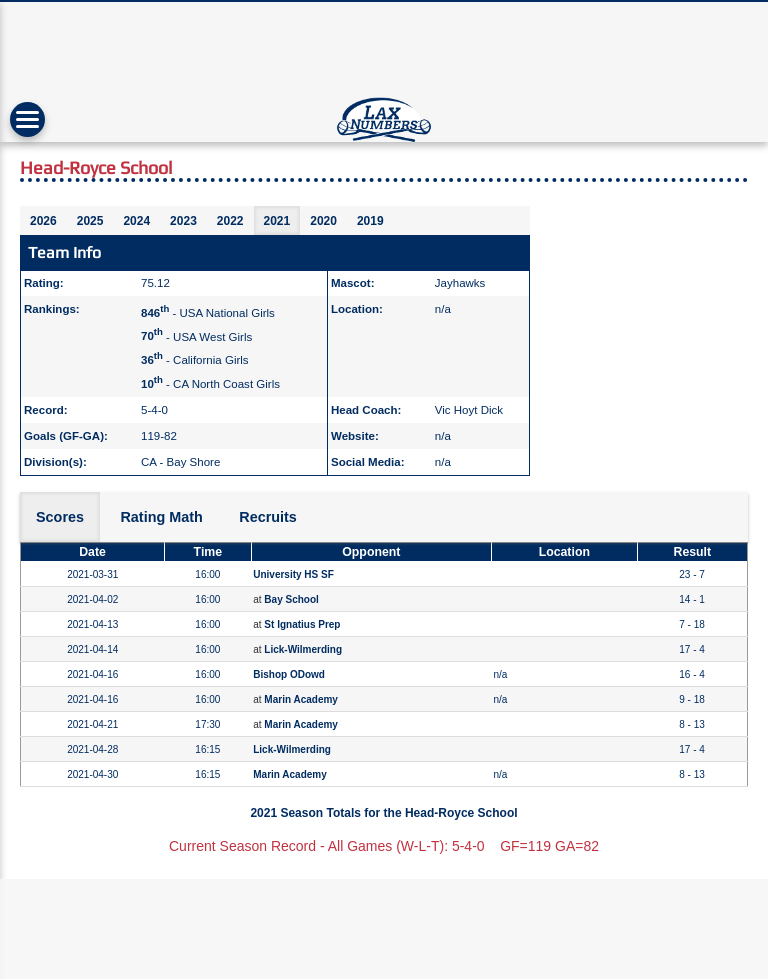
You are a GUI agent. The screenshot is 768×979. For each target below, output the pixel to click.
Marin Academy (301, 699)
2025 (90, 221)
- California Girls (195, 360)
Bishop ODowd (289, 674)
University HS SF (293, 574)
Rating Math (161, 517)
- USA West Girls (196, 336)
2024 (136, 221)
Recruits (268, 517)
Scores (60, 517)
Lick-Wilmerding (303, 649)
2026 (43, 221)
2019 (370, 221)
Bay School (291, 599)
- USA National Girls (208, 313)
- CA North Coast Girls (210, 384)
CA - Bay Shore (180, 462)
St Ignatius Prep (302, 624)
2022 (230, 221)
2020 (323, 221)
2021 (277, 221)
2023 (183, 221)
